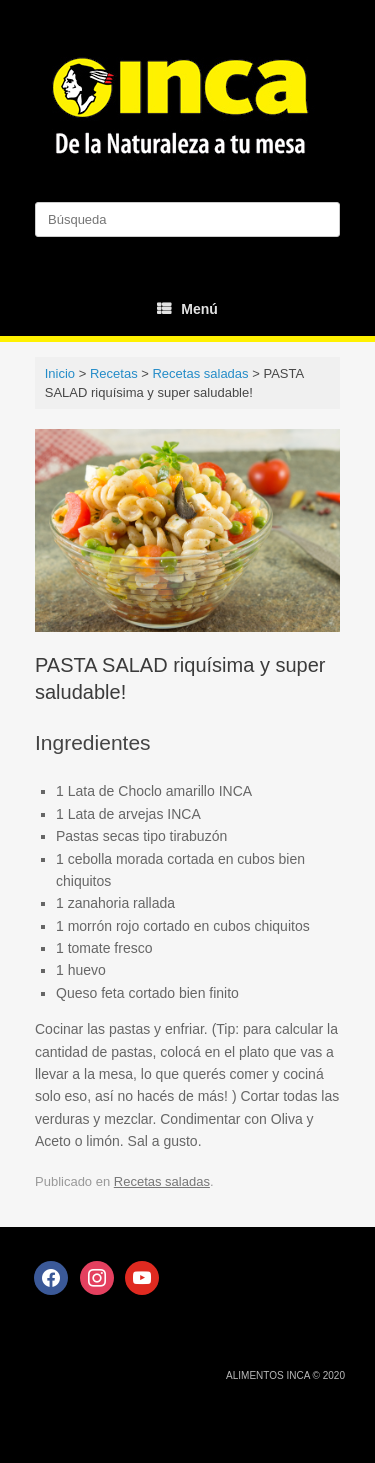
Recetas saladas (162, 1181)
